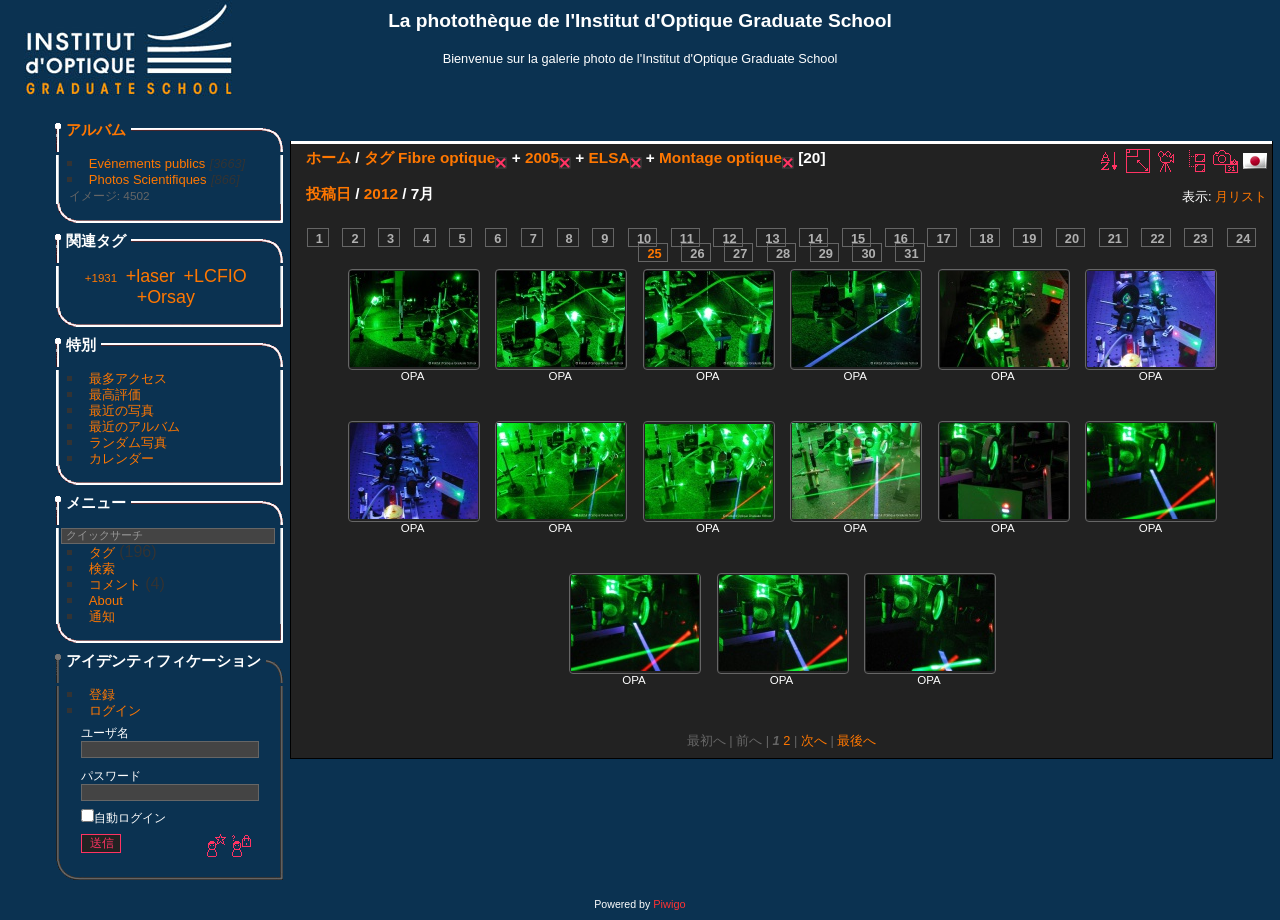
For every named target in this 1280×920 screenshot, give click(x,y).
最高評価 (115, 394)
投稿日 (328, 193)
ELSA (609, 157)
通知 (102, 616)
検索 (102, 568)
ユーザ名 (105, 732)
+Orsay (166, 297)
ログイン (115, 710)
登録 (102, 694)
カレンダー (121, 458)
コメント (115, 584)
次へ (814, 740)
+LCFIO (215, 276)
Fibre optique (446, 157)
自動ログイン (123, 817)
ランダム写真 (128, 442)
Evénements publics (147, 163)
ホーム (328, 157)
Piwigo (669, 904)
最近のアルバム (134, 426)
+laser (150, 276)
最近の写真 (121, 410)
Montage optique (720, 157)
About (106, 600)
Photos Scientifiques (148, 179)
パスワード (111, 775)
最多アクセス (128, 378)
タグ (102, 552)
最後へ (856, 740)
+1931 (101, 278)
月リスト (1241, 196)
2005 (542, 157)
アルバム (96, 129)
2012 (381, 193)
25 (654, 253)
